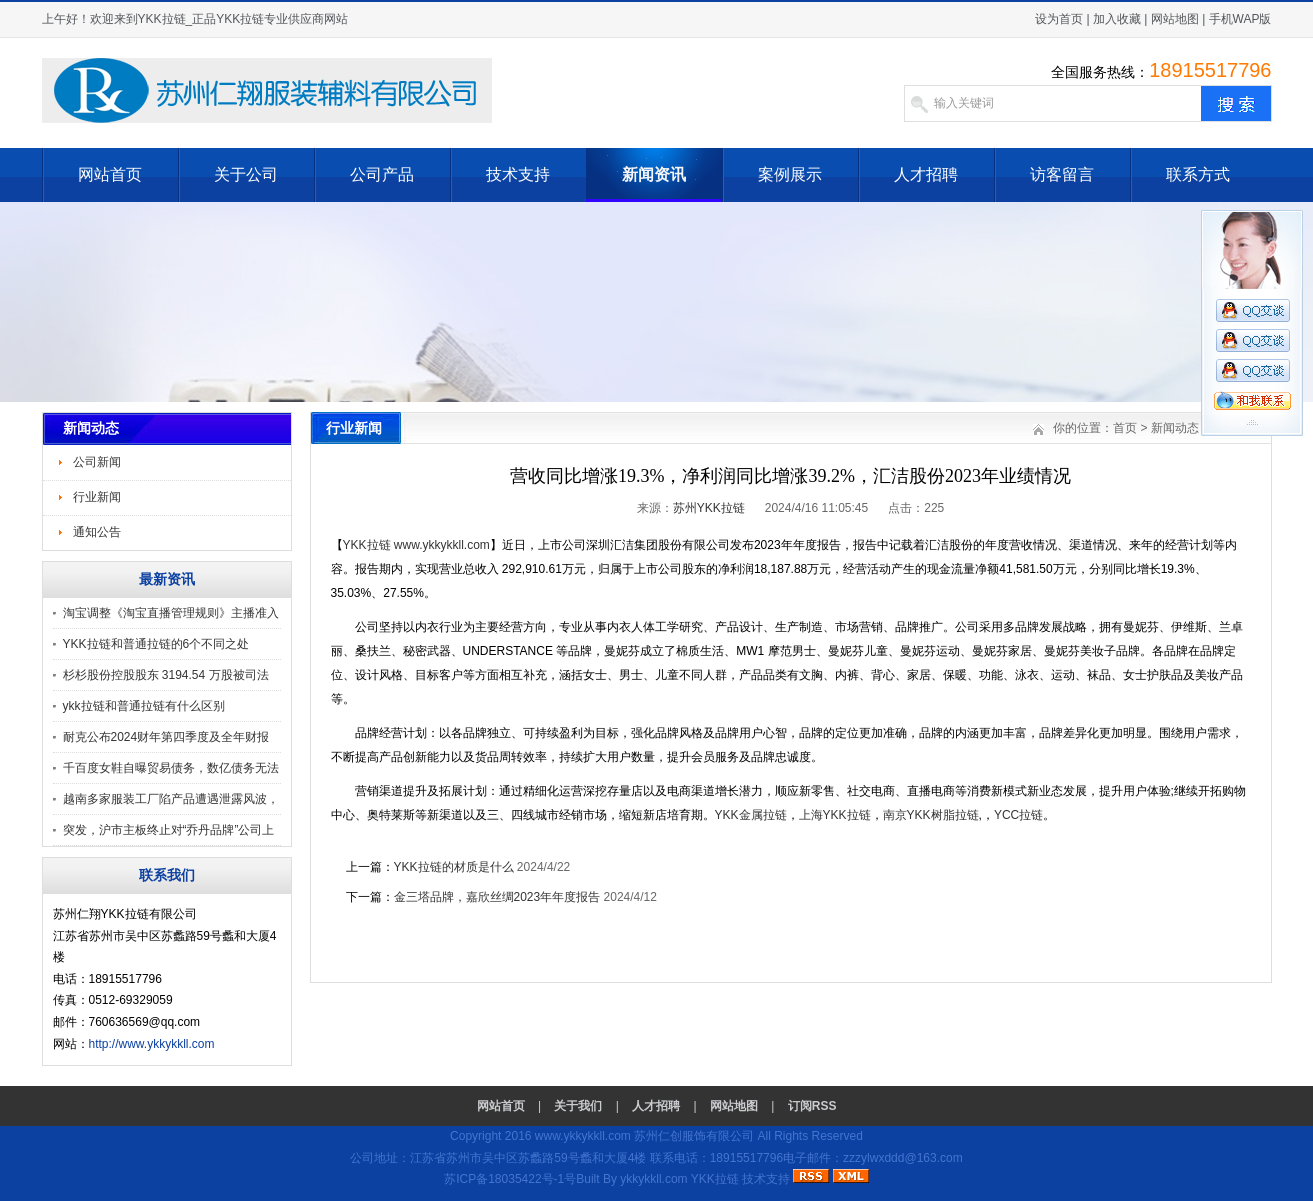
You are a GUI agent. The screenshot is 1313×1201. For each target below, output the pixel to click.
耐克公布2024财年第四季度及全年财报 (166, 737)
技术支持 (518, 174)
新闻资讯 (654, 174)
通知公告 (97, 532)
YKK (751, 815)
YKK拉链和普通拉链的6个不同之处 (156, 644)
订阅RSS (812, 1106)
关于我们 (578, 1106)
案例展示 (790, 174)
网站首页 (110, 174)
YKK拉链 (367, 545)
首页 (1125, 428)
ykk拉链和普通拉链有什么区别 (144, 706)
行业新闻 (97, 497)
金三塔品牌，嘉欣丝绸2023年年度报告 (497, 897)
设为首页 (1059, 19)
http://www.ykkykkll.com (152, 1044)
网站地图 (1175, 19)
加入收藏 (1117, 19)
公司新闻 (97, 462)
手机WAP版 (1240, 19)
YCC (1018, 815)
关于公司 (246, 174)
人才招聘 (926, 174)
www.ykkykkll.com (442, 545)
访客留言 (1062, 174)
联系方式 (1198, 174)
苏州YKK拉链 (709, 508)
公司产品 (382, 174)
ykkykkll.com (653, 1179)
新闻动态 (1175, 428)
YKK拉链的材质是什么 (454, 867)
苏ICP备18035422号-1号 (510, 1179)
